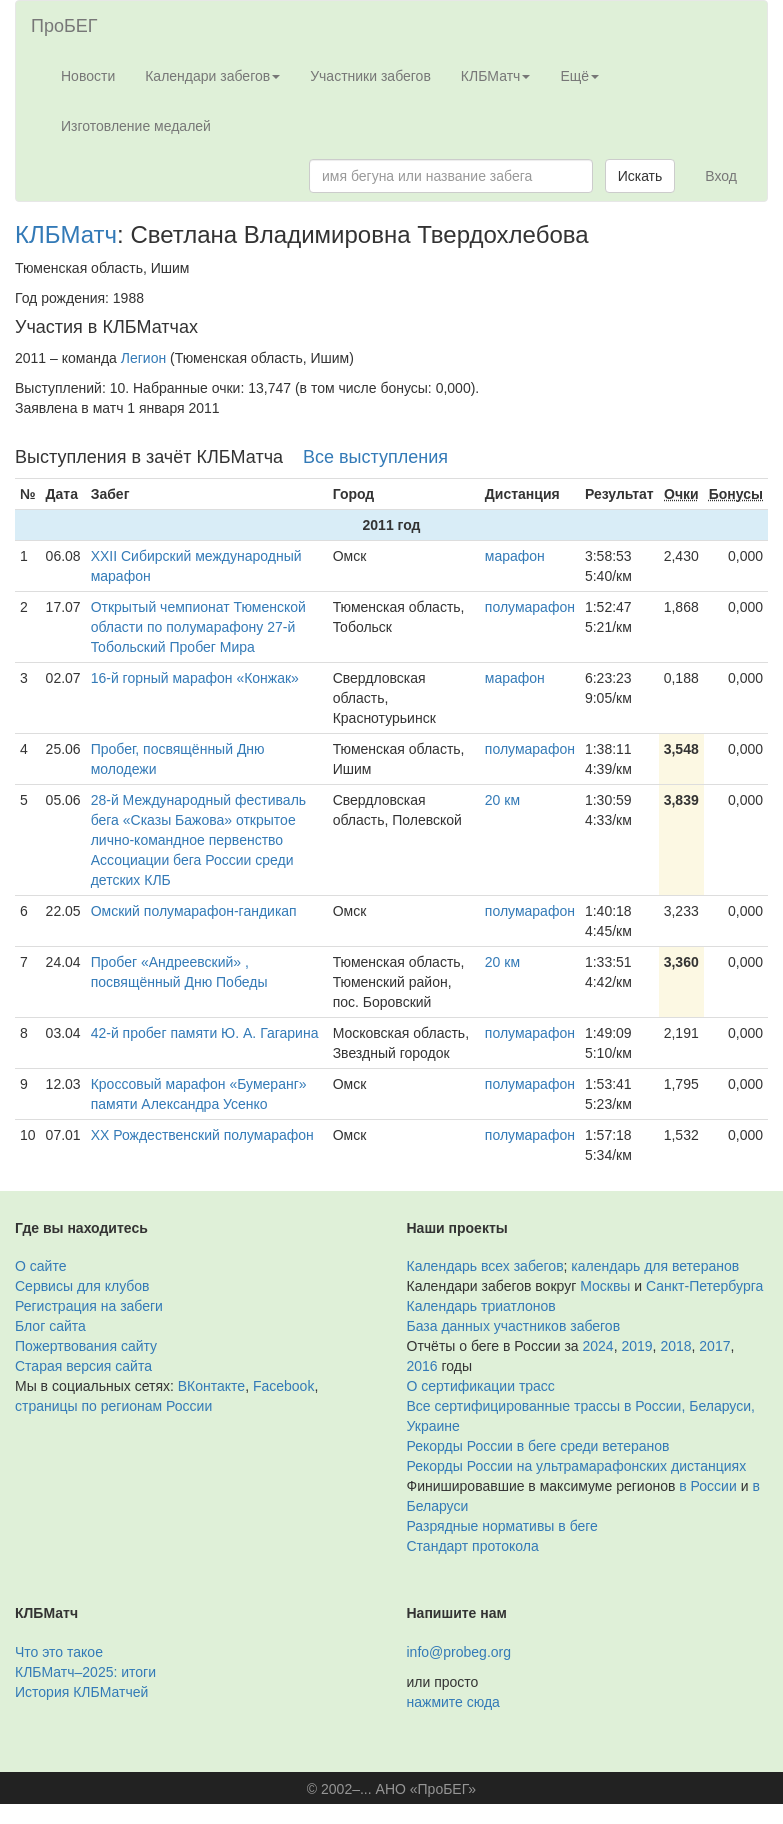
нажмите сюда (453, 1702)
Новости (88, 76)
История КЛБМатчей (81, 1692)
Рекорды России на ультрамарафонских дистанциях (577, 1466)
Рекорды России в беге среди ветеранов (538, 1446)
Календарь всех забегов (485, 1266)
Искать (640, 176)
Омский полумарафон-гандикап (194, 911)
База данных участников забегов (514, 1326)
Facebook (283, 1386)
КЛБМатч (66, 234)
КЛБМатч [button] (496, 76)
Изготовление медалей (136, 126)
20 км (502, 800)
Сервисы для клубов (82, 1286)
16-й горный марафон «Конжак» (195, 678)
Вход (721, 176)
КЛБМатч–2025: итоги (85, 1672)
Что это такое (59, 1652)
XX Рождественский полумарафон (202, 1135)
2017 (714, 1346)
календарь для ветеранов (655, 1266)
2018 (675, 1346)
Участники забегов (370, 76)
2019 (636, 1346)
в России (707, 1486)
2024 (598, 1346)
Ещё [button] (579, 76)
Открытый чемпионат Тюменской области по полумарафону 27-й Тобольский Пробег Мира (198, 627)
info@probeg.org (459, 1652)
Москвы (605, 1286)
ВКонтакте (211, 1386)
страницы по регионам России (113, 1406)
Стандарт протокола (473, 1546)
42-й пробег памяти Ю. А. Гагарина (205, 1033)
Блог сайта (50, 1326)
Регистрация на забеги (89, 1306)
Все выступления (375, 457)
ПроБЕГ (64, 26)
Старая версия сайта (83, 1366)
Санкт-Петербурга (704, 1286)
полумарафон (530, 607)
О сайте (40, 1266)
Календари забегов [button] (212, 76)
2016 (422, 1366)
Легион (143, 358)
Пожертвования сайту (86, 1346)
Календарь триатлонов (481, 1306)
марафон (515, 556)
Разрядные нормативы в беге (502, 1526)
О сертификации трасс (481, 1386)
